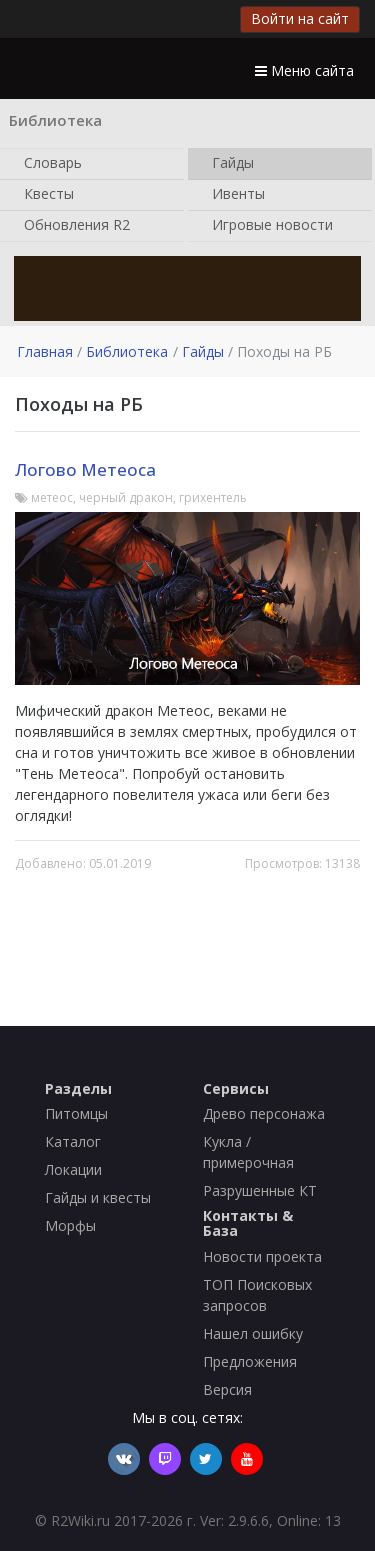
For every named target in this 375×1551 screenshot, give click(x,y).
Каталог (73, 1141)
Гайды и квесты (98, 1197)
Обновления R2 (73, 226)
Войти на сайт (300, 18)
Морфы (70, 1225)
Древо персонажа (264, 1113)
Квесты (45, 195)
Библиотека (127, 351)
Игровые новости (268, 226)
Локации (73, 1169)
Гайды (229, 164)
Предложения (250, 1361)
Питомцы (76, 1113)
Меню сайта (304, 70)
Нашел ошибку (253, 1333)
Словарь (49, 164)
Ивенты (234, 195)
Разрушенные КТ (260, 1190)
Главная (45, 351)
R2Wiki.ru (80, 1520)
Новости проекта (262, 1256)
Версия (227, 1389)
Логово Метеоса (85, 469)
